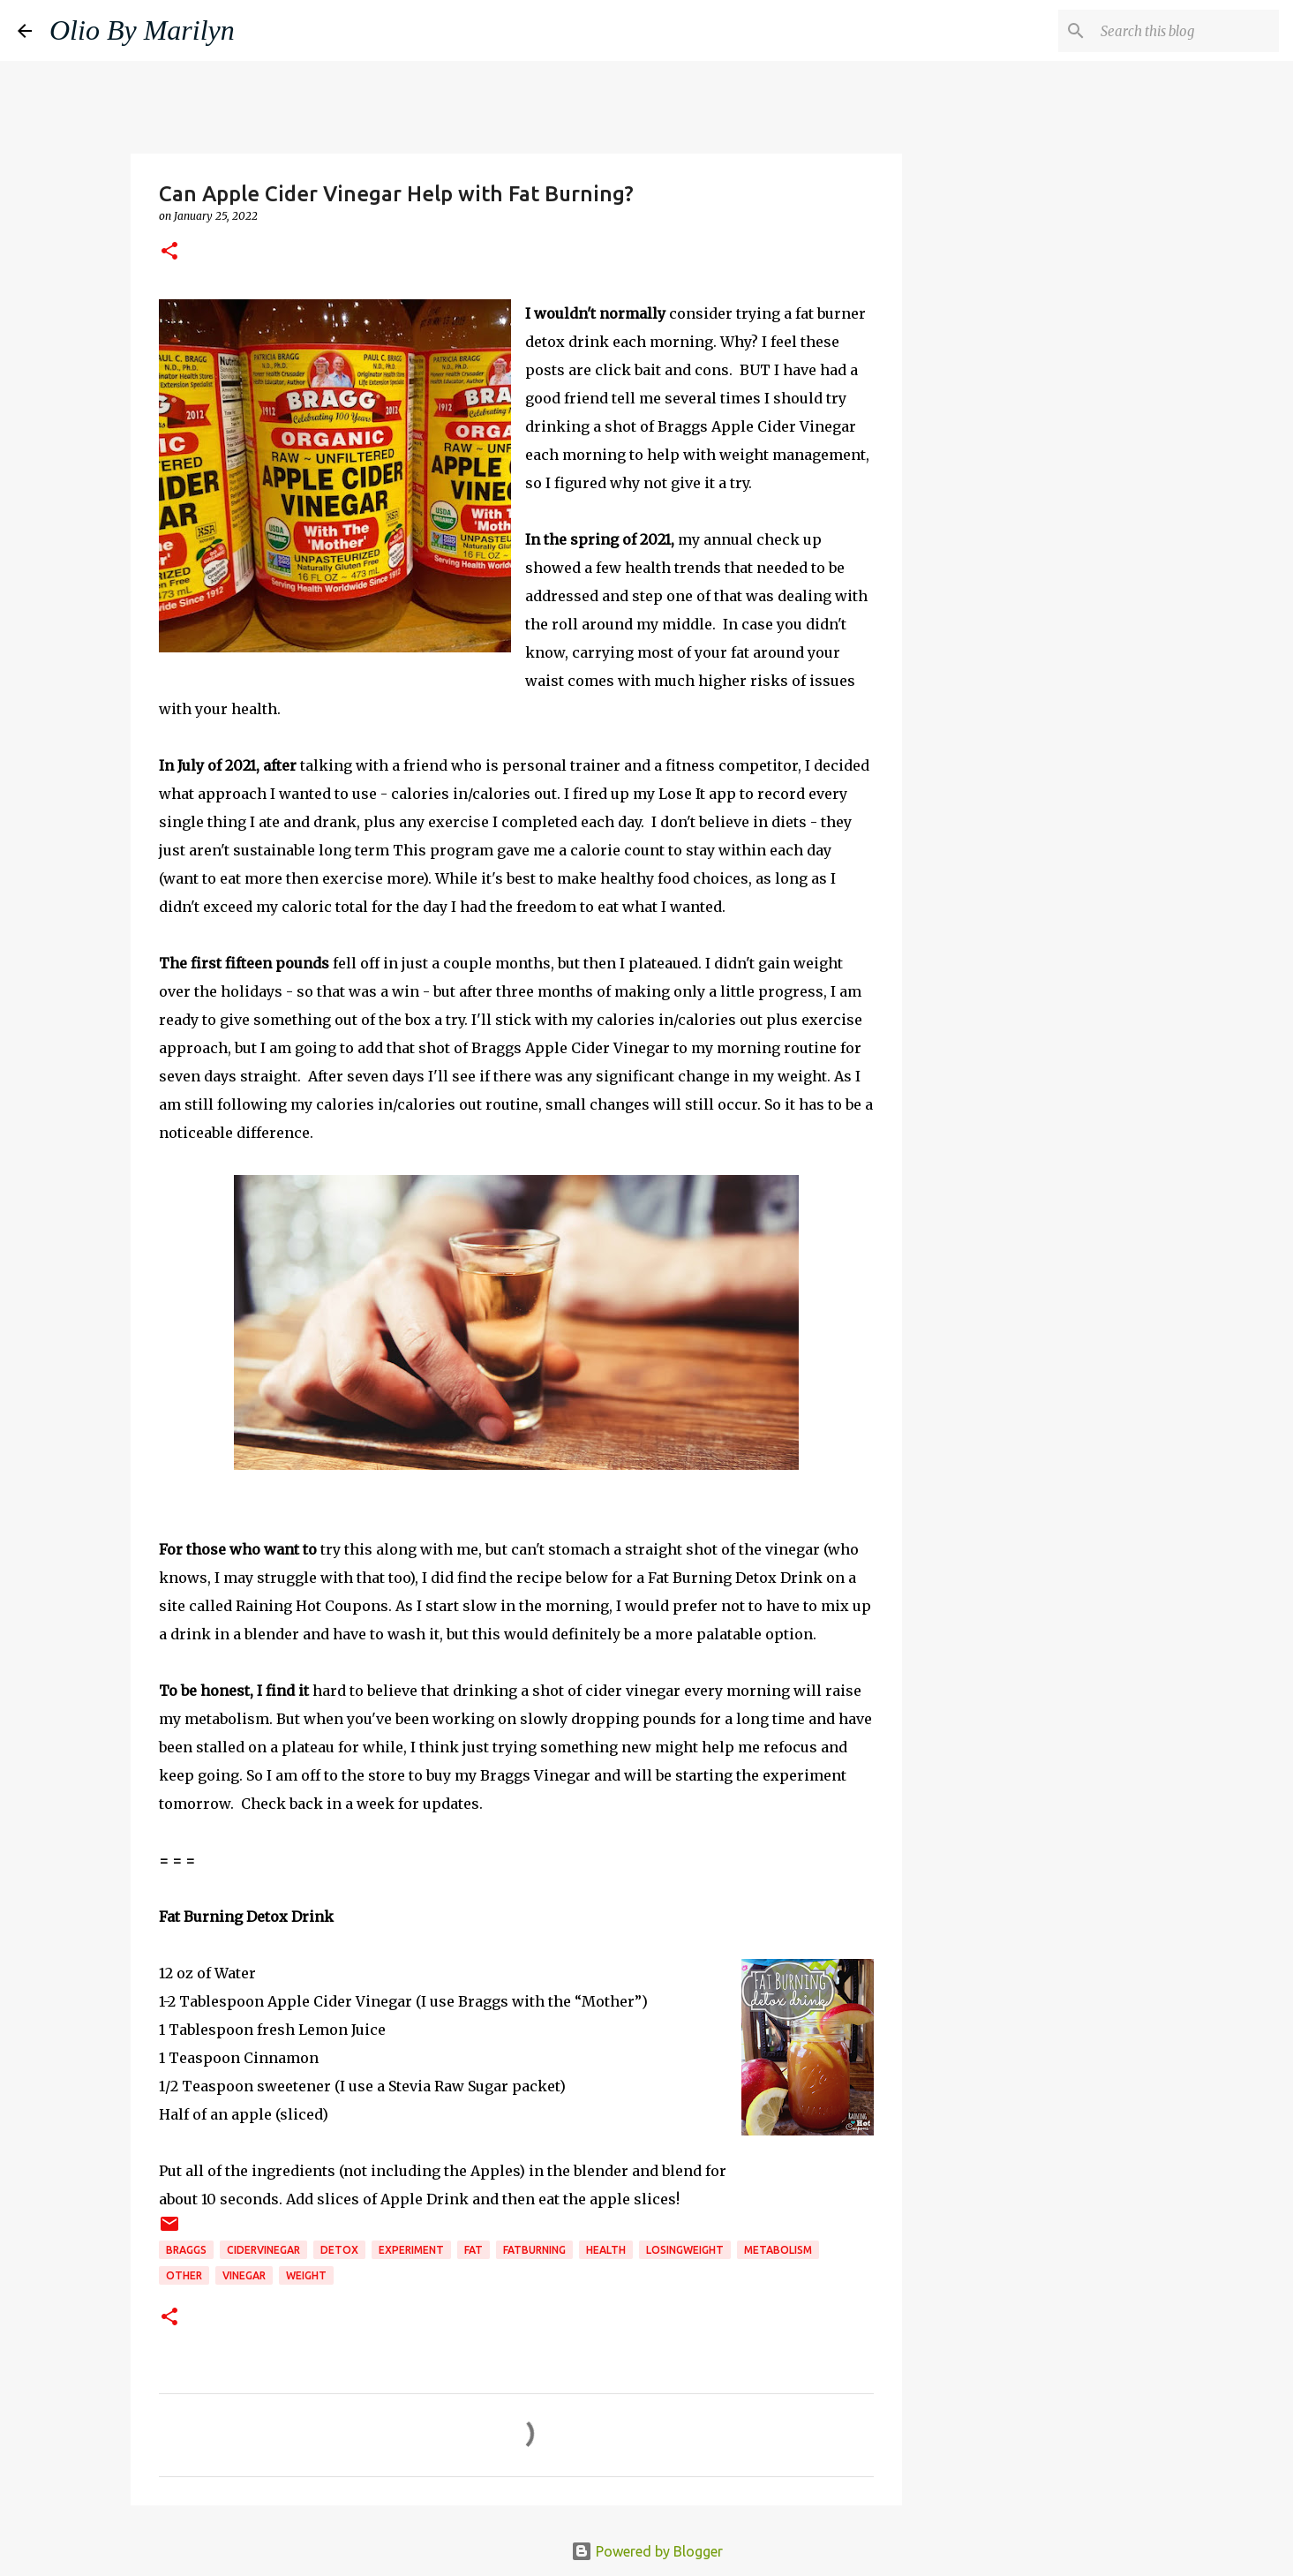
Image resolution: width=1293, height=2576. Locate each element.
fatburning (534, 2250)
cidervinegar (263, 2250)
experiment (411, 2250)
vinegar (244, 2275)
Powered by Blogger (647, 2551)
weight (306, 2275)
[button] (169, 252)
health (606, 2250)
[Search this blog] (1186, 31)
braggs (186, 2250)
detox (339, 2250)
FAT (473, 2250)
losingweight (685, 2250)
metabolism (778, 2250)
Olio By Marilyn (142, 30)
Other (184, 2275)
